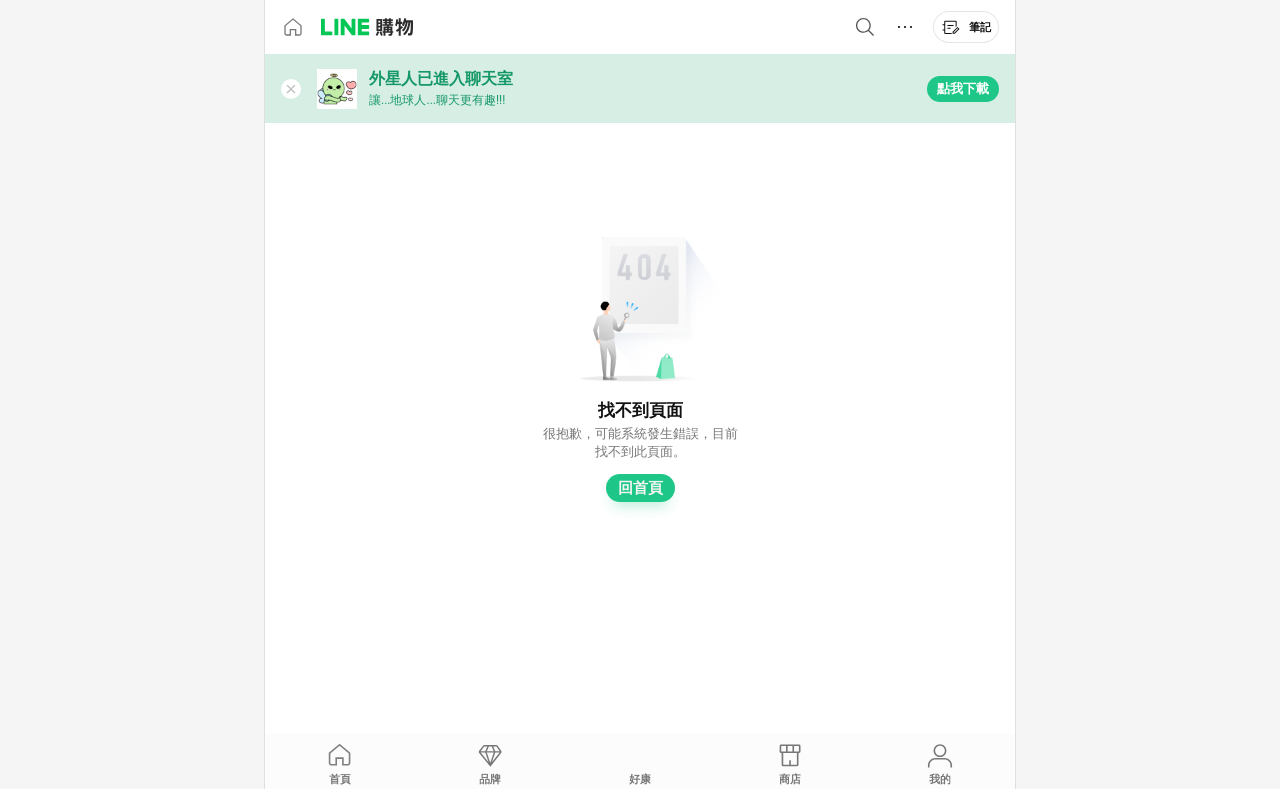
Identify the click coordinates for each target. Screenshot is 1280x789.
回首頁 (640, 488)
